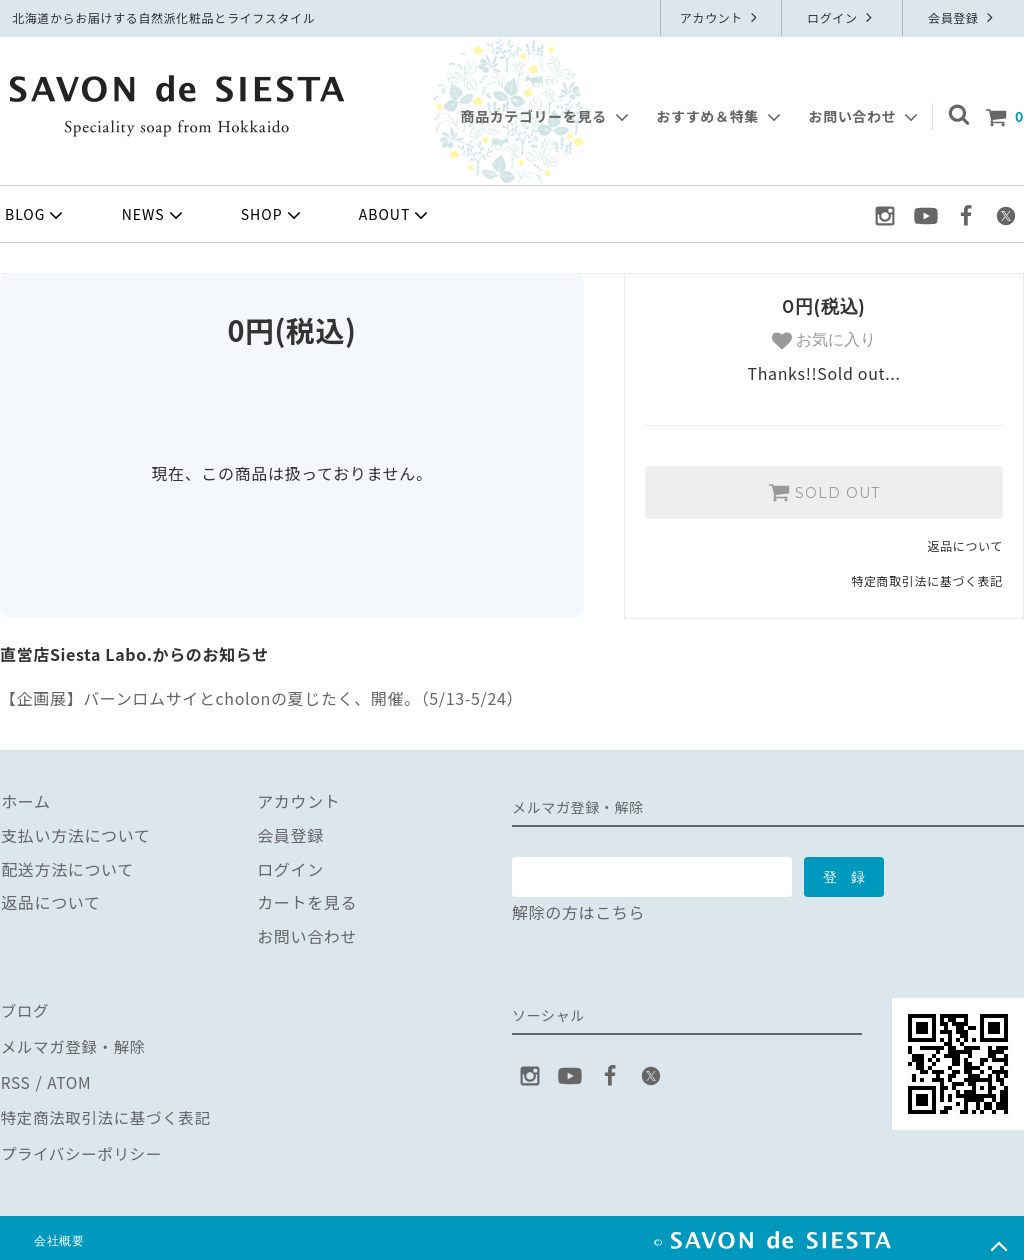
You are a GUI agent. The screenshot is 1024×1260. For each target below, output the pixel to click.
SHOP (273, 215)
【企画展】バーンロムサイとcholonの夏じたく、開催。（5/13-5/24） (261, 698)
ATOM (68, 1077)
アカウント (721, 17)
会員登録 (963, 17)
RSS (15, 1077)
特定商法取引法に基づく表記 (108, 1111)
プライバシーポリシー (83, 1144)
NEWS (154, 215)
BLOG (36, 215)
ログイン (842, 17)
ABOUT (396, 215)
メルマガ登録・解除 (75, 1043)
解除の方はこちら (578, 912)
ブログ (25, 1010)
